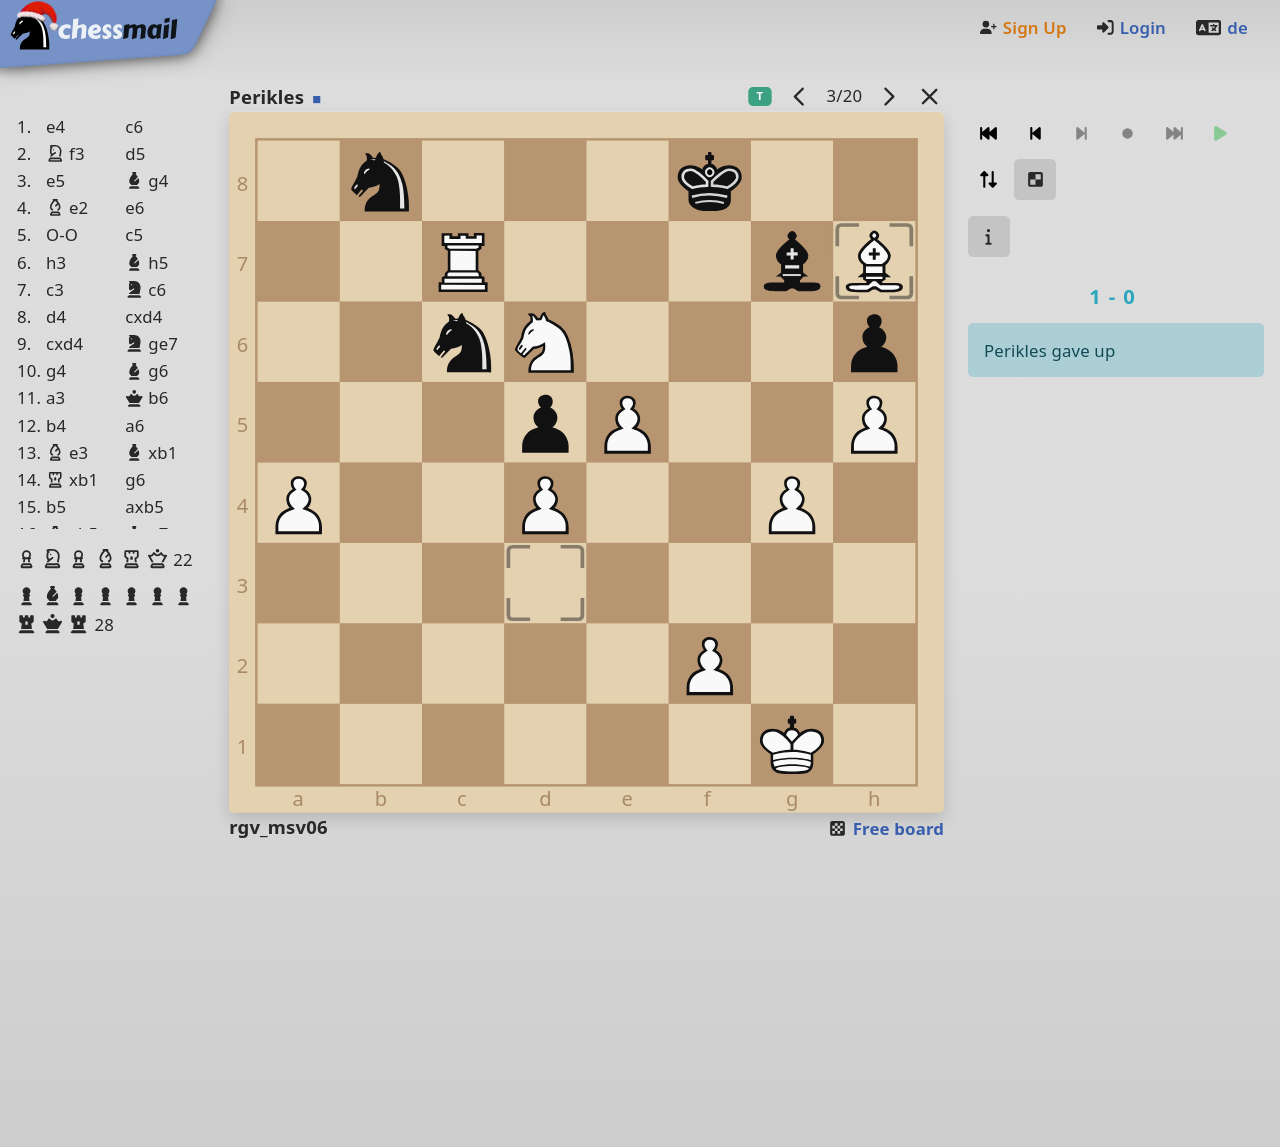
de (1221, 27)
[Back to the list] (930, 95)
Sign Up (1022, 27)
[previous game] (800, 95)
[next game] (889, 95)
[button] (29, 559)
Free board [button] (885, 828)
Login (1130, 27)
